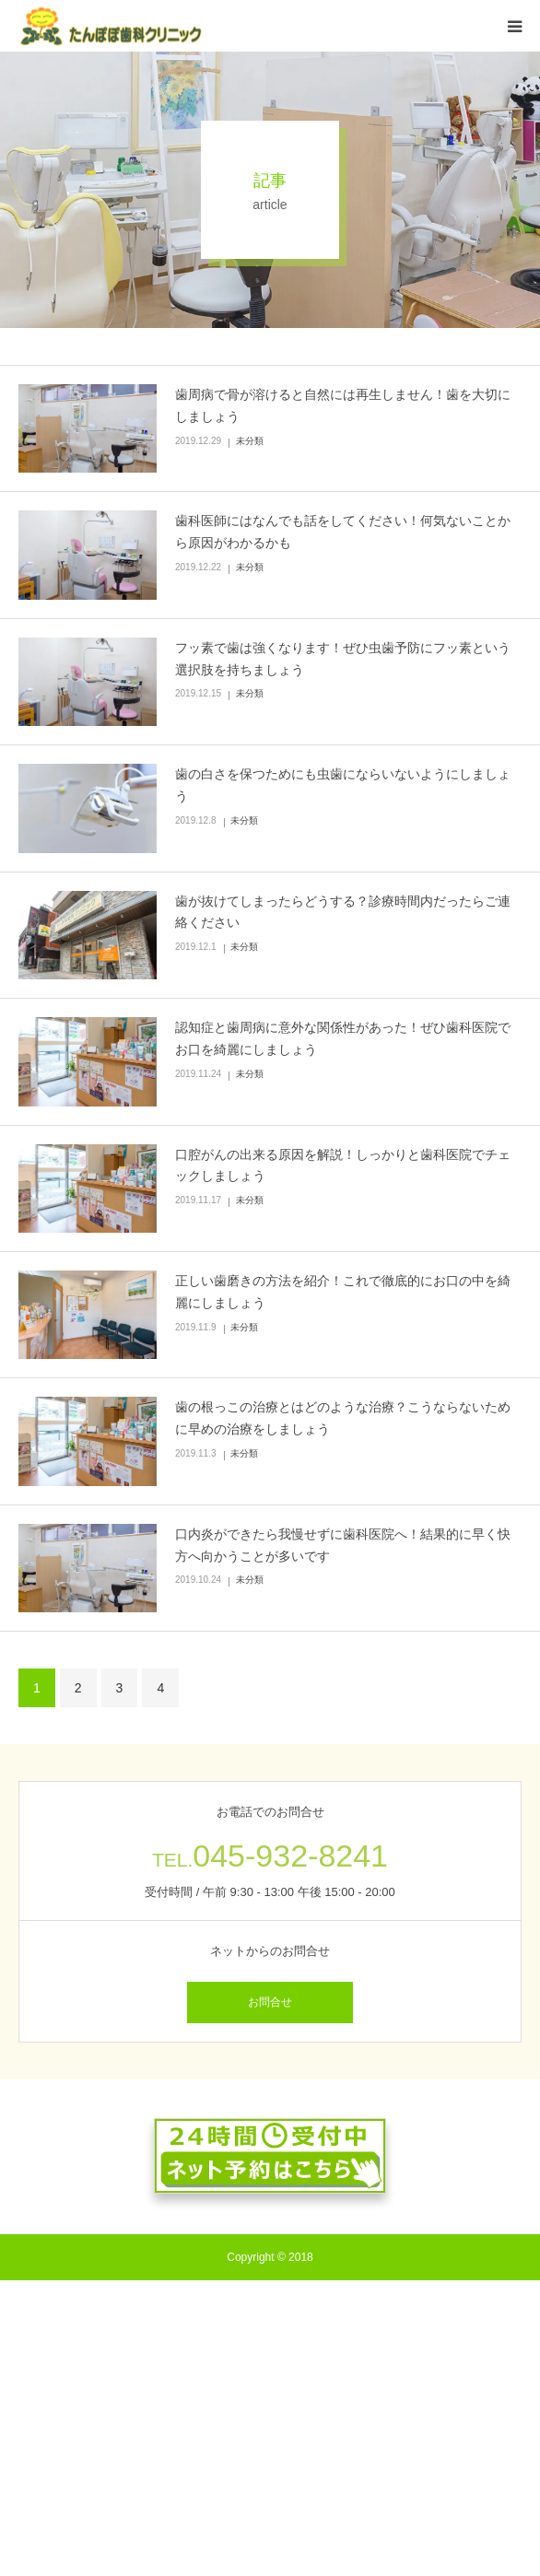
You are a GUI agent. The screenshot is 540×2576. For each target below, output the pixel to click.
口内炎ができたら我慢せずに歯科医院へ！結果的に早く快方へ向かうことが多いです (343, 1545)
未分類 (250, 441)
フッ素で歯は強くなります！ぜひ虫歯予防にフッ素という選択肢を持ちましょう (343, 658)
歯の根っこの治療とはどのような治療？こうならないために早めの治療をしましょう (343, 1417)
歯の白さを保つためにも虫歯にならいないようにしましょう (343, 785)
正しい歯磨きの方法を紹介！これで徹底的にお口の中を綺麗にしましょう (343, 1291)
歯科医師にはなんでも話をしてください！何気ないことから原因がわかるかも (343, 531)
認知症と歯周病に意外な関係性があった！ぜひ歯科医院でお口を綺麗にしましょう (343, 1038)
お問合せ (270, 2002)
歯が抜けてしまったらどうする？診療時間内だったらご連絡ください (343, 912)
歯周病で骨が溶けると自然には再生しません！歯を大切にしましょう (343, 405)
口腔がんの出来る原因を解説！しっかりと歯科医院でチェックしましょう (343, 1165)
